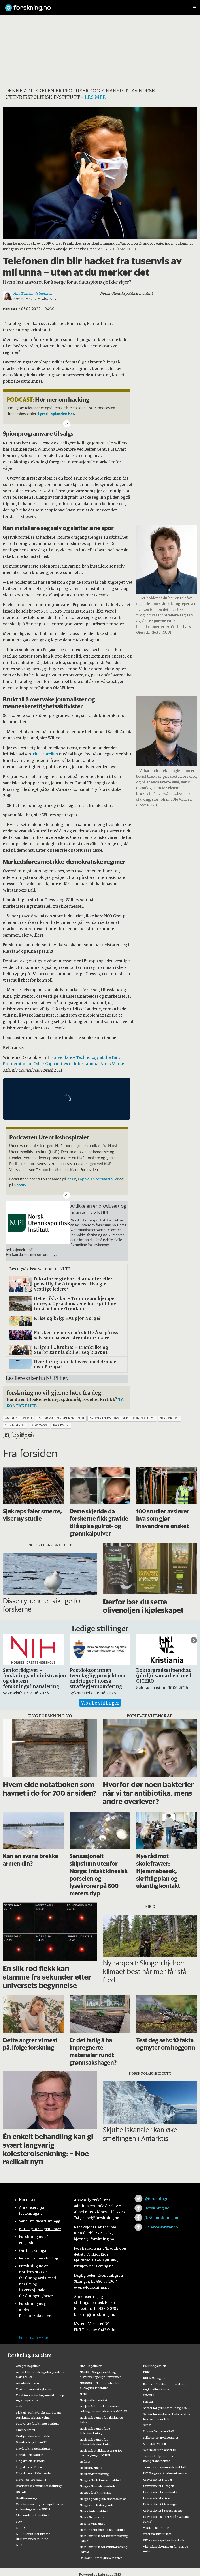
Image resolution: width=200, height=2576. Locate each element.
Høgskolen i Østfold (30, 2461)
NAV (19, 2521)
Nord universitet (91, 2467)
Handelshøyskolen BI (31, 2442)
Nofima (85, 2461)
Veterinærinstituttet (157, 2534)
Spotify (20, 1184)
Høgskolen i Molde (29, 2454)
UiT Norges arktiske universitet (165, 2473)
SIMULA (149, 2395)
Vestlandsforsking (156, 2527)
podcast (39, 1425)
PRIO (146, 2372)
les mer (95, 97)
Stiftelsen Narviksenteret (160, 2437)
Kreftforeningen (27, 2498)
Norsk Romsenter (92, 2523)
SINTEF (148, 2401)
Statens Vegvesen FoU (158, 2431)
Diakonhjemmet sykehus (34, 2389)
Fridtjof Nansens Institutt (34, 2436)
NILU (19, 2545)
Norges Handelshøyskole (97, 2486)
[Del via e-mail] (30, 1435)
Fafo (19, 2406)
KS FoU (21, 2492)
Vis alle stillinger (100, 1703)
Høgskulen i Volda (29, 2467)
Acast (71, 1179)
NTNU (84, 2394)
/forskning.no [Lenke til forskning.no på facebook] (156, 2208)
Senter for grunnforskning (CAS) (166, 2408)
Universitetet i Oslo (156, 2498)
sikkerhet (169, 1418)
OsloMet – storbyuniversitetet (101, 2558)
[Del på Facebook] (6, 1435)
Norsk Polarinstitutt (94, 2511)
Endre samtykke (33, 2337)
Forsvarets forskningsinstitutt (37, 2423)
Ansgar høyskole (28, 2366)
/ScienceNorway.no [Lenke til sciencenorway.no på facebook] (161, 2227)
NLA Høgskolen (91, 2366)
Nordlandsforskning (94, 2474)
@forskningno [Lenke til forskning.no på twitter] (157, 2198)
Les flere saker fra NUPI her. (37, 1378)
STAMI (148, 2425)
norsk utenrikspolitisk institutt (122, 1418)
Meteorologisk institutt (32, 2515)
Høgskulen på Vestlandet (33, 2473)
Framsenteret (25, 2430)
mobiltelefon (18, 1418)
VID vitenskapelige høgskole (163, 2540)
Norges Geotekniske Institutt (100, 2480)
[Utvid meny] (194, 7)
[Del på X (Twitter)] (14, 1435)
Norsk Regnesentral (94, 2517)
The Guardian (45, 754)
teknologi (15, 1425)
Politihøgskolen (154, 2366)
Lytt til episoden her (56, 413)
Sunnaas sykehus (155, 2443)
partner (61, 1425)
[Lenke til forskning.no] (94, 5)
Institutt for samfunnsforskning (39, 2486)
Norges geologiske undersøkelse (103, 2499)
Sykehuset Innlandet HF (160, 2450)
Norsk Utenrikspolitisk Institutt (102, 2529)
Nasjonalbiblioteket (93, 2400)
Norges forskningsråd (95, 2492)
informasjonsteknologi (61, 1418)
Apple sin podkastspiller (99, 1179)
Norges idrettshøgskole (96, 2505)
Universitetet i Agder (157, 2479)
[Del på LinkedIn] (22, 1435)
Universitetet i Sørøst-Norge (163, 2510)
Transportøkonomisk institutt (164, 2467)
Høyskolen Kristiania (31, 2479)
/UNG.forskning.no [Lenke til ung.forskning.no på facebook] (161, 2217)
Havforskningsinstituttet (34, 2448)
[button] (194, 1640)
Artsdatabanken (27, 2383)
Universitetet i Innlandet (160, 2492)
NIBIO (20, 2527)
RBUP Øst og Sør (155, 2378)
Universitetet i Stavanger (160, 2504)
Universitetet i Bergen (158, 2486)
